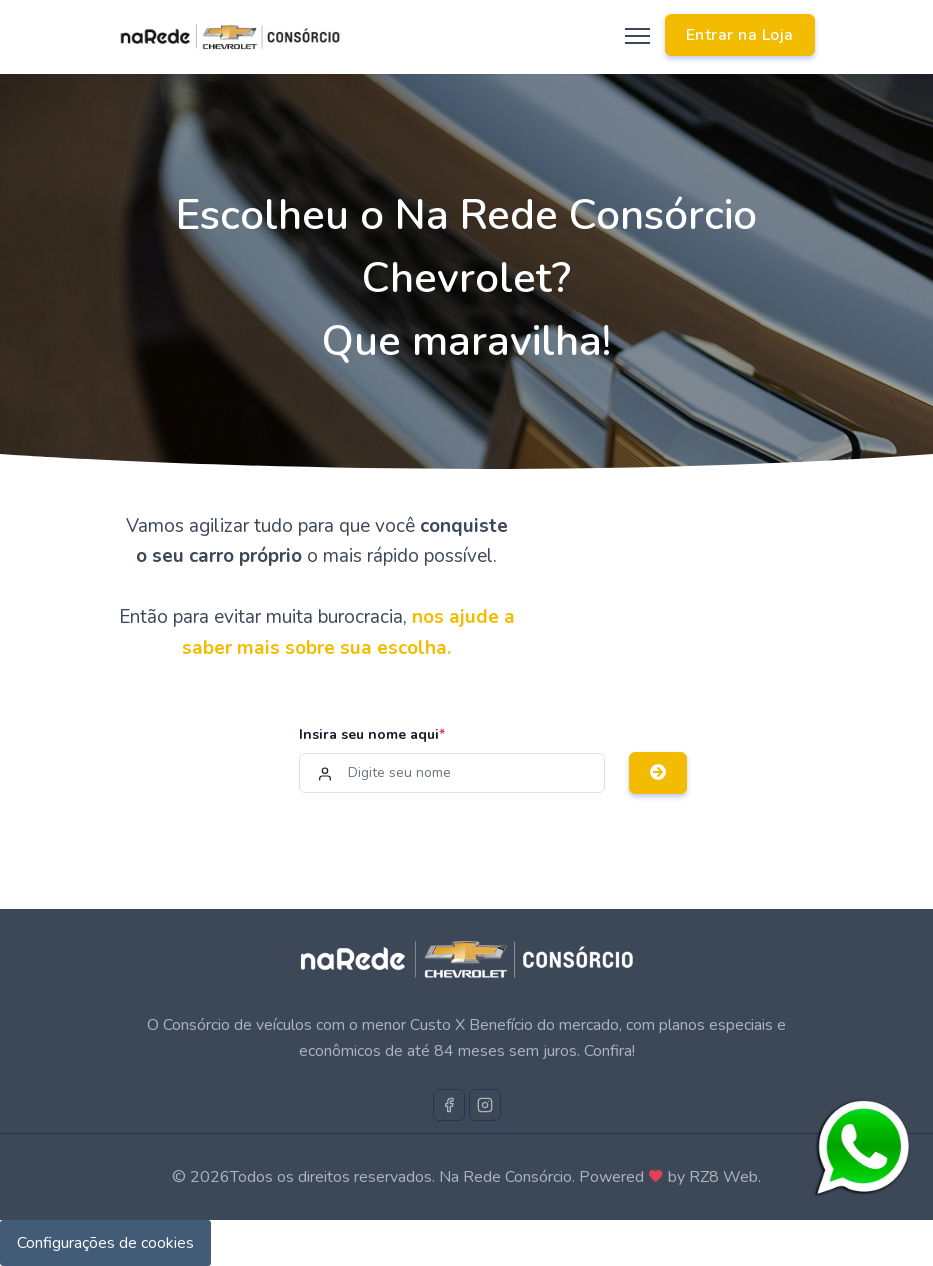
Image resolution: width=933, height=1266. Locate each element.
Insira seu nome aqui (372, 734)
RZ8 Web (723, 1177)
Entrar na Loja (740, 35)
